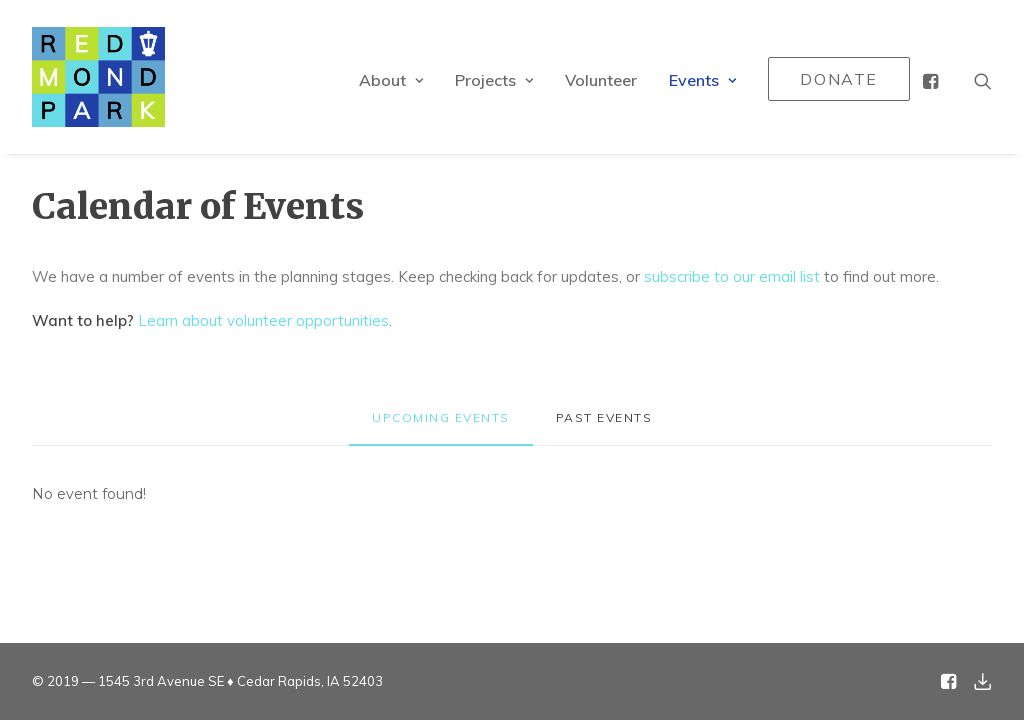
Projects (494, 80)
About (391, 80)
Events (702, 80)
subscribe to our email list (732, 276)
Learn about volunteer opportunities (263, 320)
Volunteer (601, 80)
